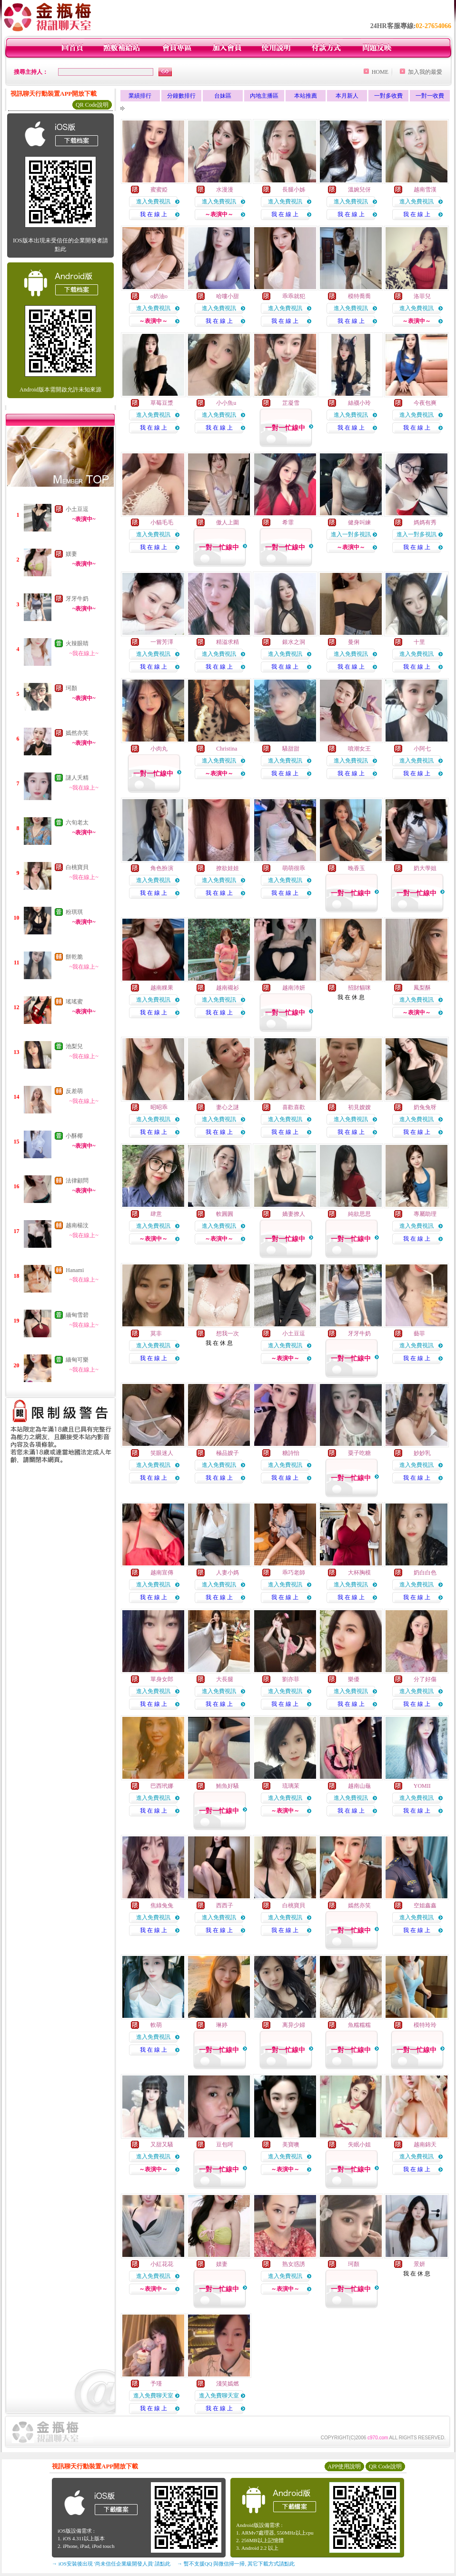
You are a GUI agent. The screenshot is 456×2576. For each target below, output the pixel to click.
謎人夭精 (77, 777)
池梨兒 (74, 1046)
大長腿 (224, 1679)
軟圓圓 (224, 1214)
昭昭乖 (159, 1107)
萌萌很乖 (293, 868)
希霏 (288, 522)
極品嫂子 (227, 1453)
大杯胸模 (359, 1572)
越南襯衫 (227, 987)
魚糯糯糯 (359, 2025)
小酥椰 (74, 1136)
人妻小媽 (227, 1572)
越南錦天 (425, 2144)
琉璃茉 (290, 1786)
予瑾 (156, 2383)
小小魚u (226, 403)
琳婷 (222, 2025)
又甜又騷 (161, 2144)
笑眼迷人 (161, 1453)
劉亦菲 (290, 1679)
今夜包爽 (425, 403)
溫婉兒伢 (359, 189)
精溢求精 (227, 642)
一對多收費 (388, 95)
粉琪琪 (74, 912)
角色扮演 (161, 868)
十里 (419, 642)
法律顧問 (77, 1180)
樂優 (353, 1679)
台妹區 (222, 95)
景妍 (419, 2264)
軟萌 (156, 2025)
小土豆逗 (77, 509)
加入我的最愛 (425, 72)
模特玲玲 (425, 2025)
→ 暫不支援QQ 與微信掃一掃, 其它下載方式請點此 (236, 2563)
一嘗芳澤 (161, 642)
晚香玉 (356, 868)
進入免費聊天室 (153, 2395)
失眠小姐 (359, 2144)
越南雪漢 (425, 189)
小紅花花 (161, 2264)
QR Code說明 (92, 104)
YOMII (422, 1786)
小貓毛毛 (161, 522)
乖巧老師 (293, 1572)
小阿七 (422, 748)
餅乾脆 (74, 956)
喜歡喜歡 (293, 1107)
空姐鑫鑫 (425, 1905)
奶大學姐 (425, 868)
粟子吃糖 (359, 1453)
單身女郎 (161, 1679)
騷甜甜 (290, 748)
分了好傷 (425, 1679)
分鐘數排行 (181, 95)
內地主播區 (264, 95)
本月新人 (347, 95)
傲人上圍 (227, 522)
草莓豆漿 (161, 403)
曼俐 (353, 642)
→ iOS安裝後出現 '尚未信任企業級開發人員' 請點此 (111, 2563)
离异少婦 (293, 2025)
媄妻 (71, 554)
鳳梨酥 (422, 987)
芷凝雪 (290, 403)
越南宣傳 (161, 1572)
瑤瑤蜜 (74, 1001)
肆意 (156, 1214)
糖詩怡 (290, 1453)
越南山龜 (359, 1786)
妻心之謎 (227, 1107)
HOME (380, 72)
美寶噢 (290, 2144)
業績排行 (140, 95)
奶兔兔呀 (425, 1107)
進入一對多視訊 (351, 534)
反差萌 (74, 1091)
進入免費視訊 (153, 201)
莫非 (156, 1333)
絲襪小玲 (359, 403)
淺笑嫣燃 (227, 2383)
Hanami (75, 1270)
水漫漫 (224, 189)
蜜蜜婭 (159, 189)
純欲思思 (359, 1214)
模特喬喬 (359, 296)
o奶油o (159, 296)
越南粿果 (161, 987)
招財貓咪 (359, 987)
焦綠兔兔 (161, 1905)
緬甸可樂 (77, 1359)
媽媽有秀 (425, 522)
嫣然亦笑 (77, 733)
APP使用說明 (344, 2466)
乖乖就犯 (293, 296)
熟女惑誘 (293, 2264)
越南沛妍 (293, 987)
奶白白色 (425, 1572)
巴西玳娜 (161, 1786)
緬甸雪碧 (77, 1315)
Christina (226, 748)
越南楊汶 (77, 1225)
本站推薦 (305, 95)
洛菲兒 (422, 296)
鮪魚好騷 (227, 1786)
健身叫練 (359, 522)
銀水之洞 (293, 642)
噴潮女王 (359, 748)
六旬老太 (77, 822)
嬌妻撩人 (293, 1214)
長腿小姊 (293, 189)
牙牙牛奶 (77, 598)
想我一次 (227, 1333)
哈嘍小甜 (227, 296)
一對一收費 (430, 95)
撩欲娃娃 (227, 868)
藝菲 (419, 1333)
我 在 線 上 (153, 214)
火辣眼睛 (77, 643)
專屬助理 (425, 1214)
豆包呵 (224, 2144)
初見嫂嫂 (359, 1107)
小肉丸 (159, 748)
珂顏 (71, 688)
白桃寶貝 (77, 867)
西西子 (224, 1905)
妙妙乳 (422, 1453)
